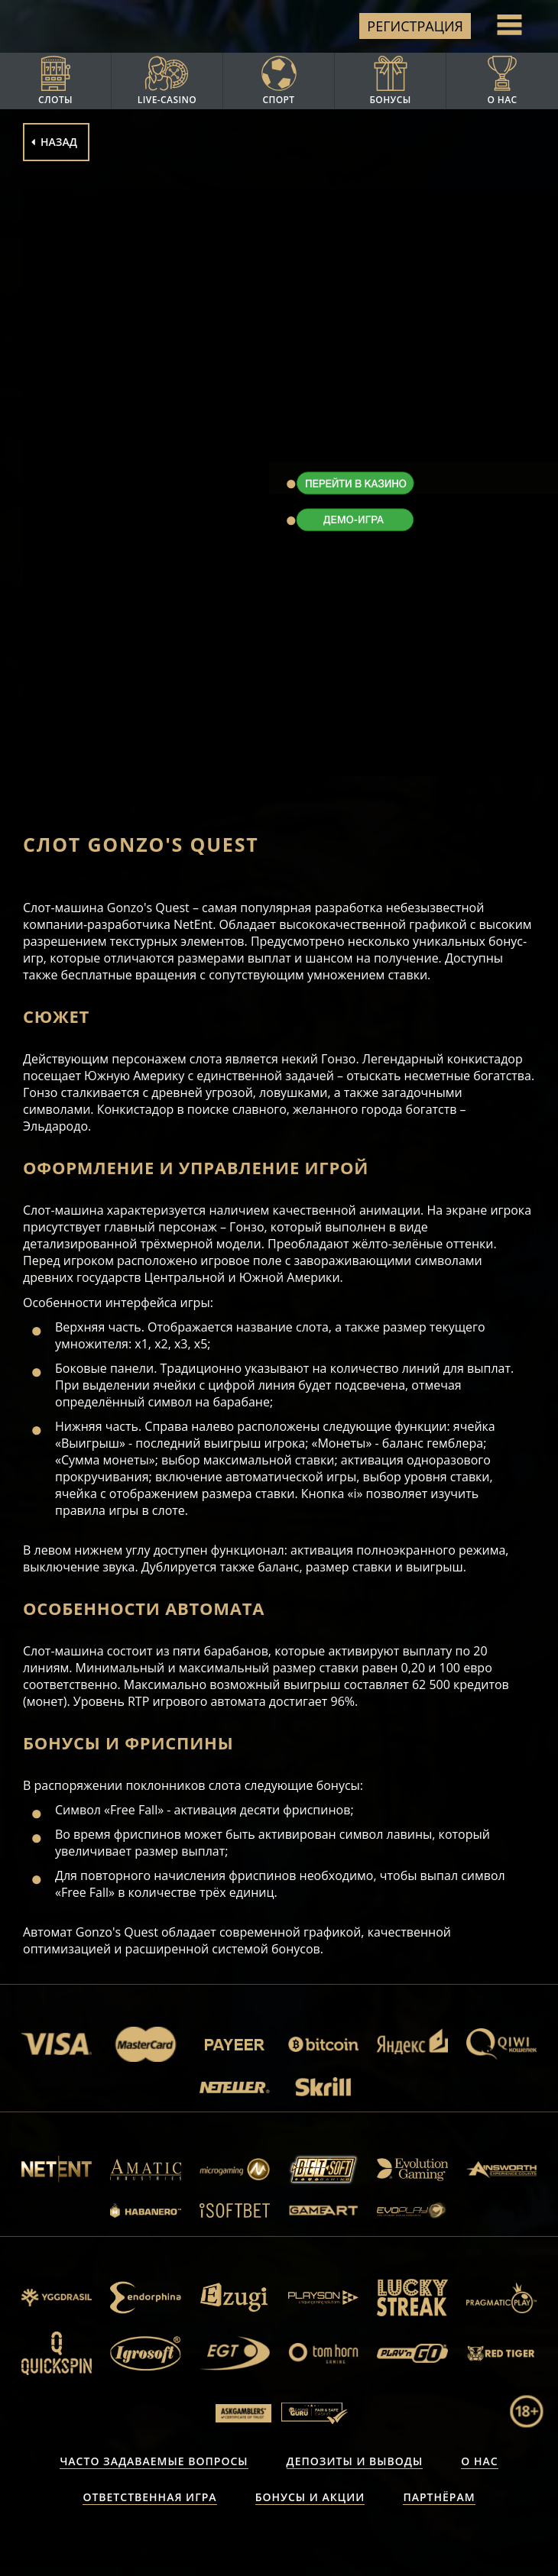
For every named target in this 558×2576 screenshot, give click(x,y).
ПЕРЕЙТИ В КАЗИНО (354, 483)
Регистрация (415, 26)
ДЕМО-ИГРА (354, 520)
